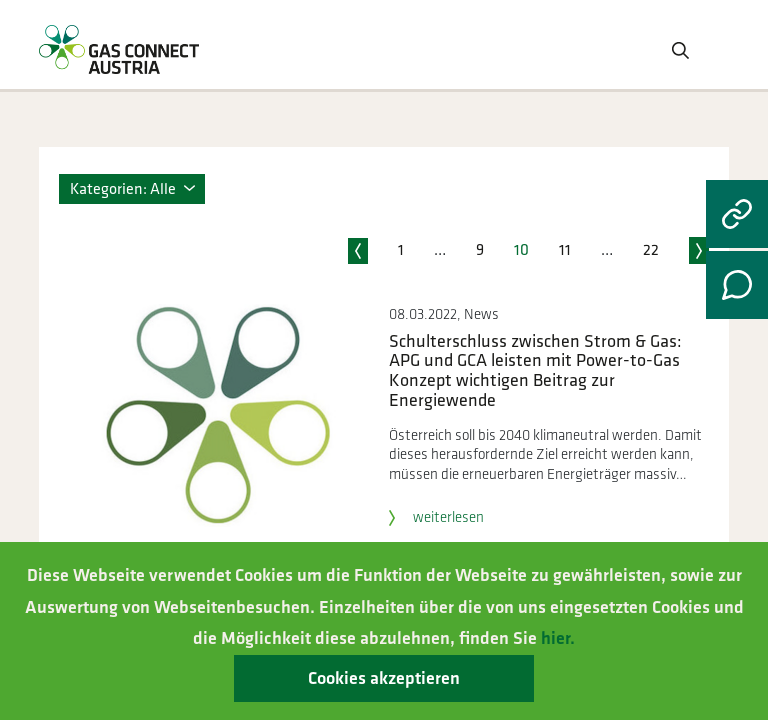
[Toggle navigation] (713, 49)
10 (521, 250)
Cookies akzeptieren (384, 678)
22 (651, 250)
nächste (699, 249)
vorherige (358, 249)
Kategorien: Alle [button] (123, 189)
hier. (558, 638)
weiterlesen (436, 517)
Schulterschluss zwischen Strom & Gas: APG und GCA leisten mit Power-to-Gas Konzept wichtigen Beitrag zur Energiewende (535, 371)
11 (565, 250)
